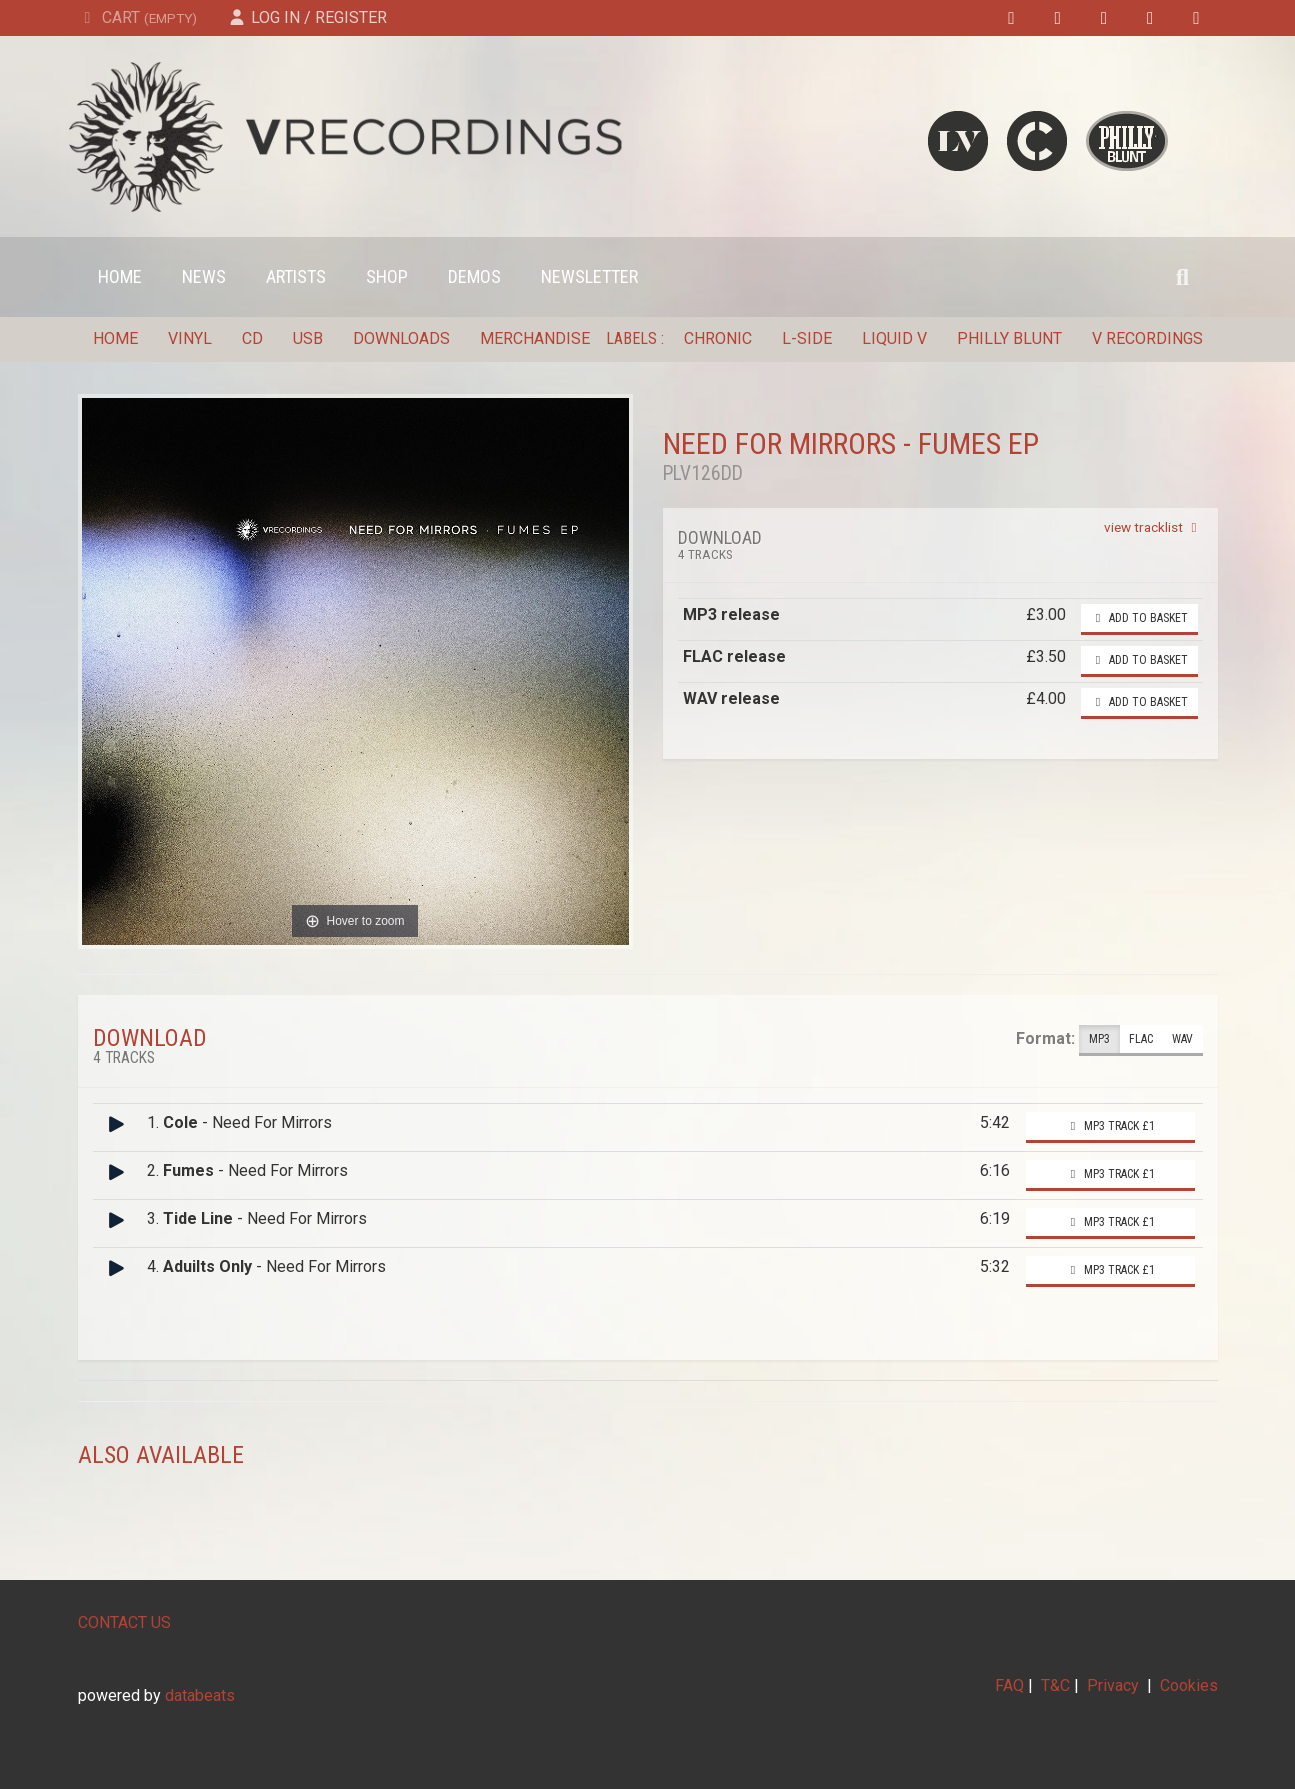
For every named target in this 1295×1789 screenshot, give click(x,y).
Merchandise (535, 338)
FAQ (1009, 1685)
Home (120, 276)
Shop (387, 276)
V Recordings (1147, 338)
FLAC (1141, 1039)
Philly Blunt (1009, 338)
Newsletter (589, 276)
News (204, 276)
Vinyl (190, 338)
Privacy (1113, 1685)
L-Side (807, 338)
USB (308, 338)
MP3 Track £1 (1110, 1126)
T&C (1055, 1685)
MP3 (1099, 1039)
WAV (1182, 1039)
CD (252, 338)
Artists (296, 276)
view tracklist (1153, 527)
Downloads (401, 338)
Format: (1045, 1038)
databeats (200, 1695)
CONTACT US (124, 1622)
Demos (474, 276)
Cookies (1189, 1685)
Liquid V (894, 338)
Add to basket (1139, 618)
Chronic (718, 338)
